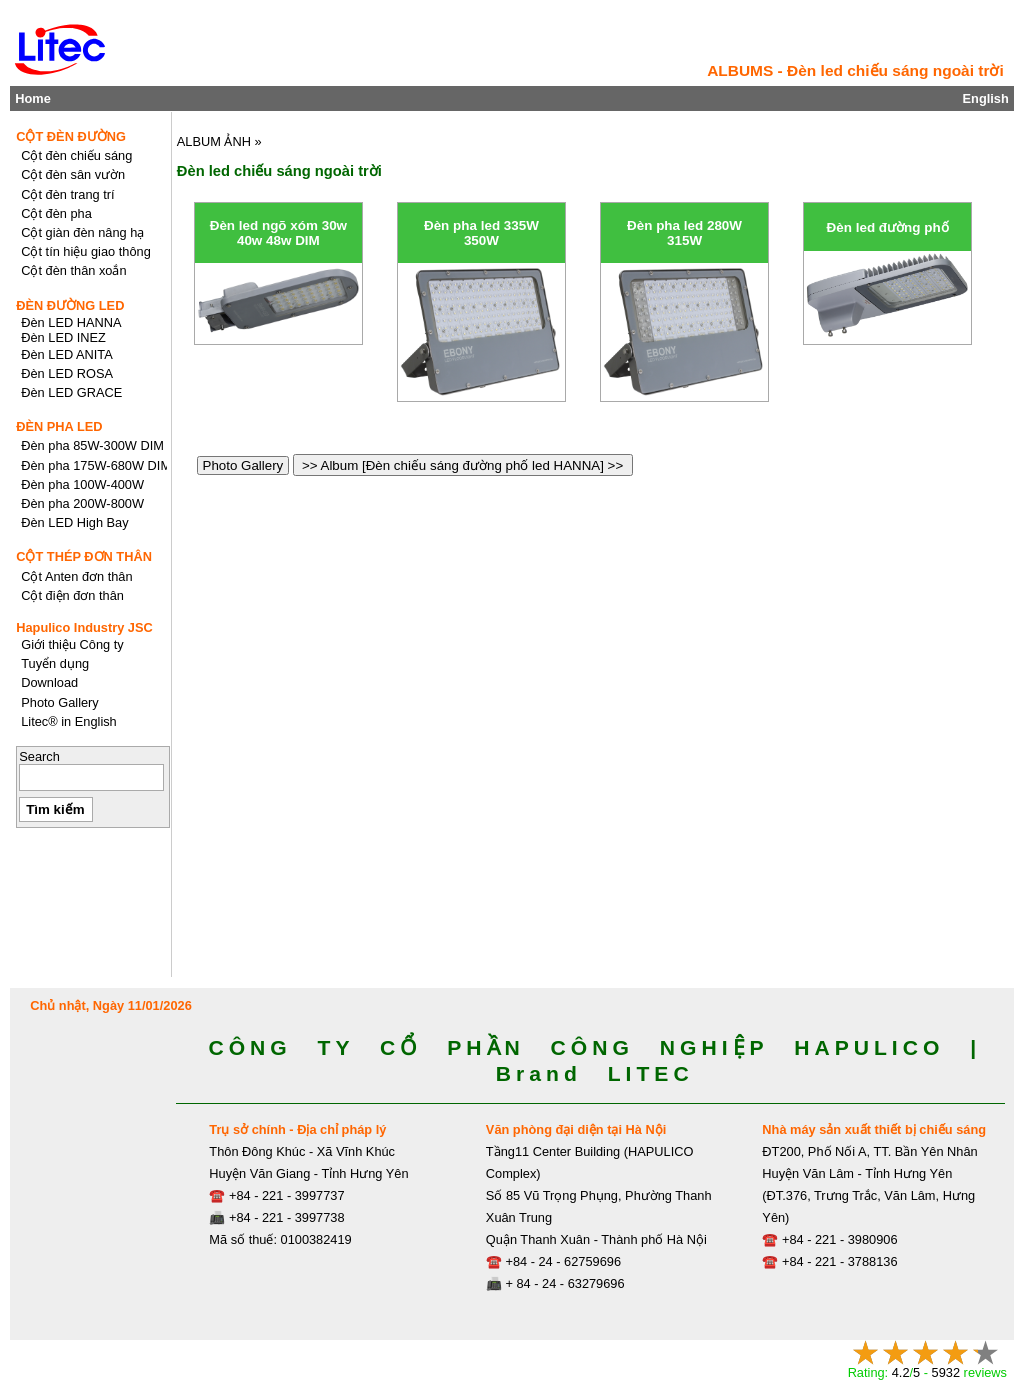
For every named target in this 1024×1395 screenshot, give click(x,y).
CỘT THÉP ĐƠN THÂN (84, 556)
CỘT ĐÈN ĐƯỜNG (71, 136)
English (986, 98)
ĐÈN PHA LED (59, 426)
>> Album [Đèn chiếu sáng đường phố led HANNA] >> (463, 465)
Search (39, 756)
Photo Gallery (243, 465)
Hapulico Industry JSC (84, 627)
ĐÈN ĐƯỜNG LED (70, 305)
